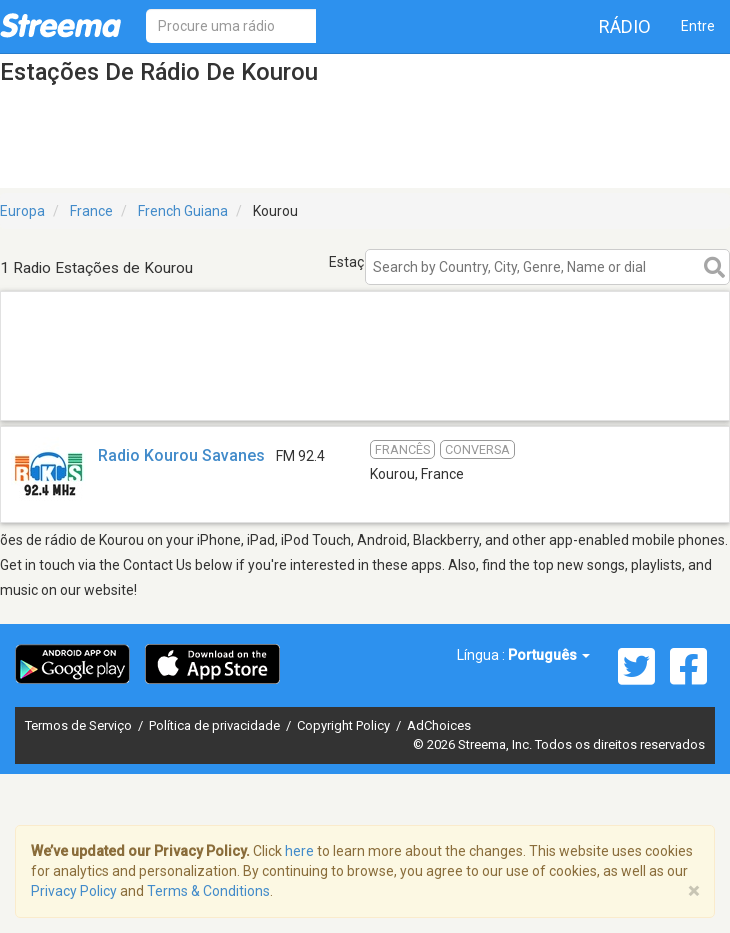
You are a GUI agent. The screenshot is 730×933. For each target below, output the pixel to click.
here (299, 851)
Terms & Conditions (208, 891)
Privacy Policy (74, 891)
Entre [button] (698, 26)
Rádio (625, 26)
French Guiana (183, 211)
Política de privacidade (216, 725)
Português (549, 655)
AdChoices (439, 725)
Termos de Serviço (80, 725)
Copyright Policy (345, 725)
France (91, 211)
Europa (22, 211)
